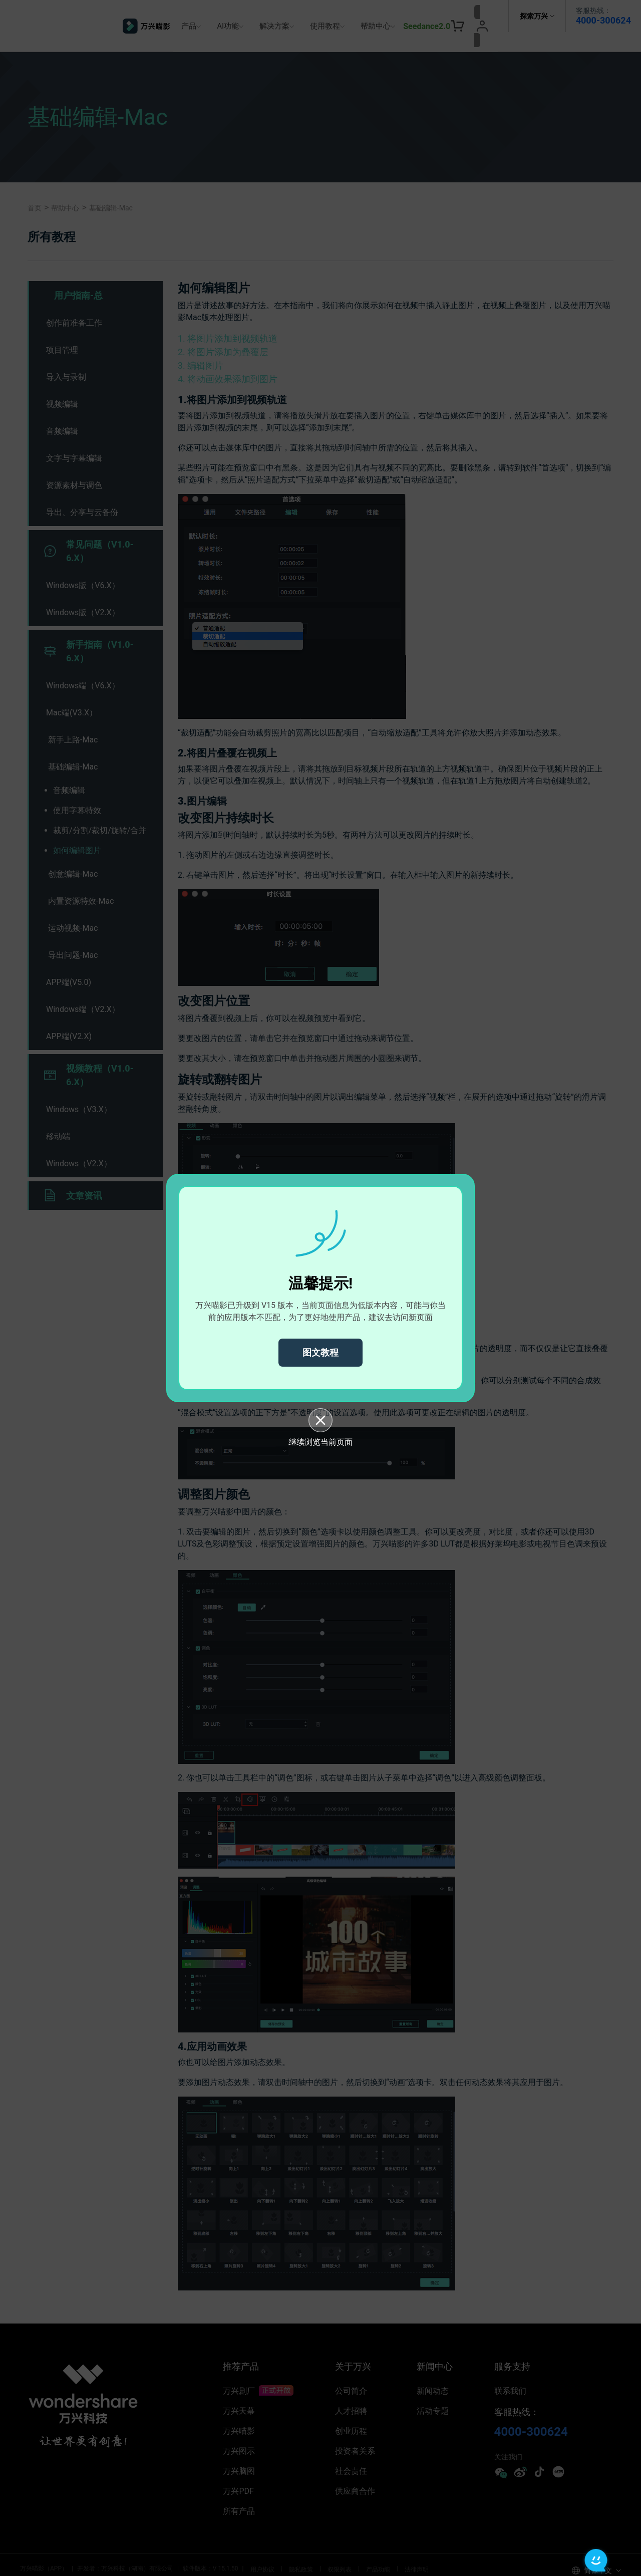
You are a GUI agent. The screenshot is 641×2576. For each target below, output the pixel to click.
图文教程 (320, 1352)
